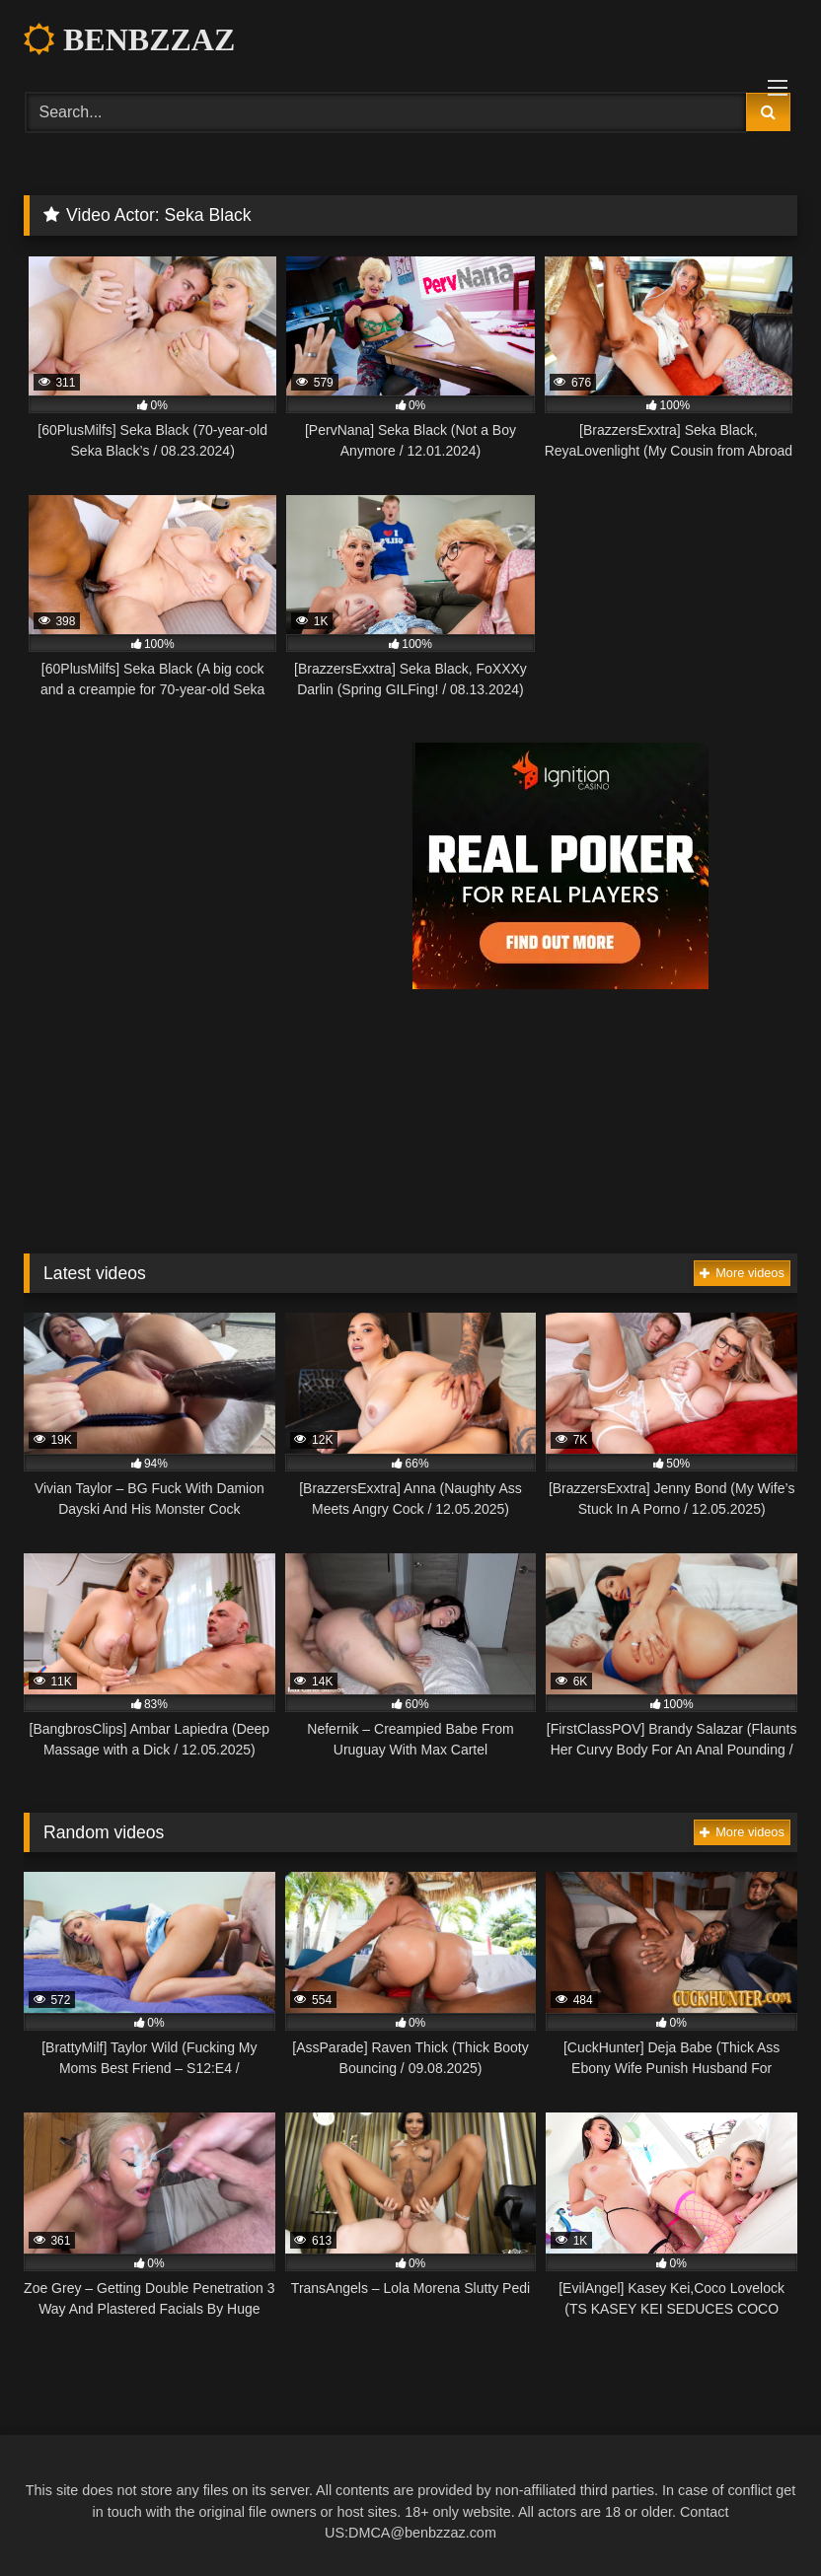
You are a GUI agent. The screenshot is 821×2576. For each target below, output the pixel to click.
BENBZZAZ (129, 39)
